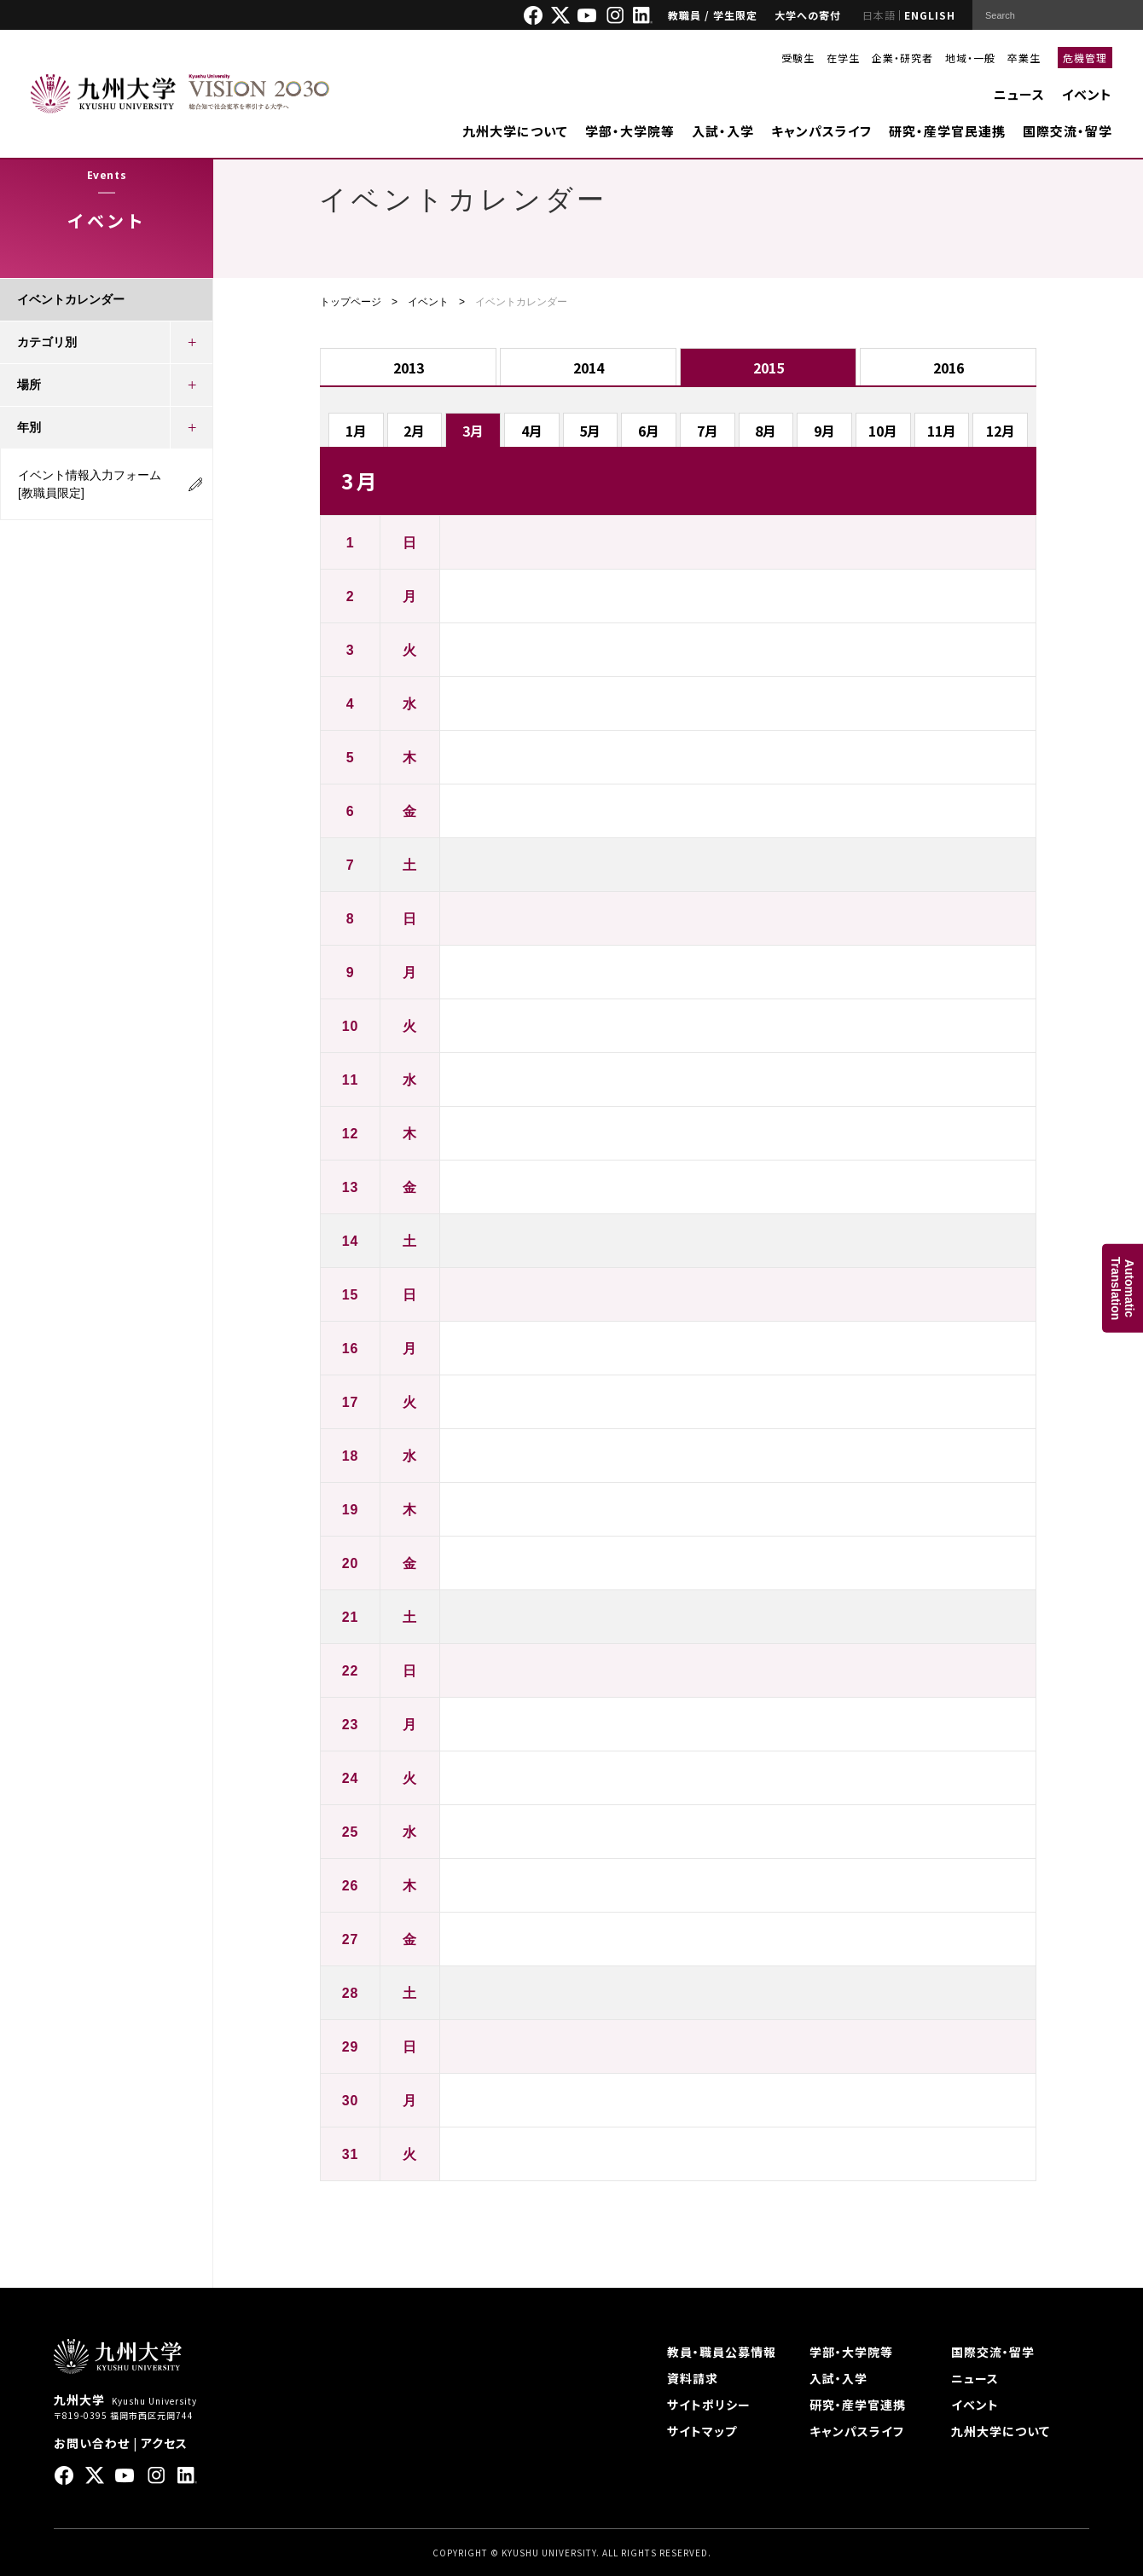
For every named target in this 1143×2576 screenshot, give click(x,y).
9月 (824, 430)
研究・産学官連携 (857, 2404)
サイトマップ (702, 2431)
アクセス (164, 2443)
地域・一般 (970, 57)
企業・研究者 (902, 57)
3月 (473, 430)
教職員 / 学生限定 (712, 15)
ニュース (1019, 94)
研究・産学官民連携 (947, 131)
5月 (590, 430)
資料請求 (692, 2378)
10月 (882, 430)
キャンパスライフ (821, 131)
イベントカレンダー (71, 299)
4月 (531, 430)
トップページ (350, 302)
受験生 (798, 57)
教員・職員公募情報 (721, 2351)
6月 (648, 430)
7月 (707, 430)
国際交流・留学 (1067, 131)
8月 (765, 430)
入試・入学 (723, 131)
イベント (1087, 94)
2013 (408, 367)
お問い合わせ (92, 2443)
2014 (588, 367)
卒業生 (1024, 57)
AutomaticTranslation (1122, 1288)
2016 (948, 367)
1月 (356, 430)
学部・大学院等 (630, 131)
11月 (941, 430)
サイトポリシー (709, 2404)
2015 (768, 367)
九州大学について (515, 131)
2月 (414, 430)
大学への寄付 (808, 15)
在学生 (843, 57)
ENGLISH (929, 15)
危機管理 (1085, 57)
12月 (1000, 430)
